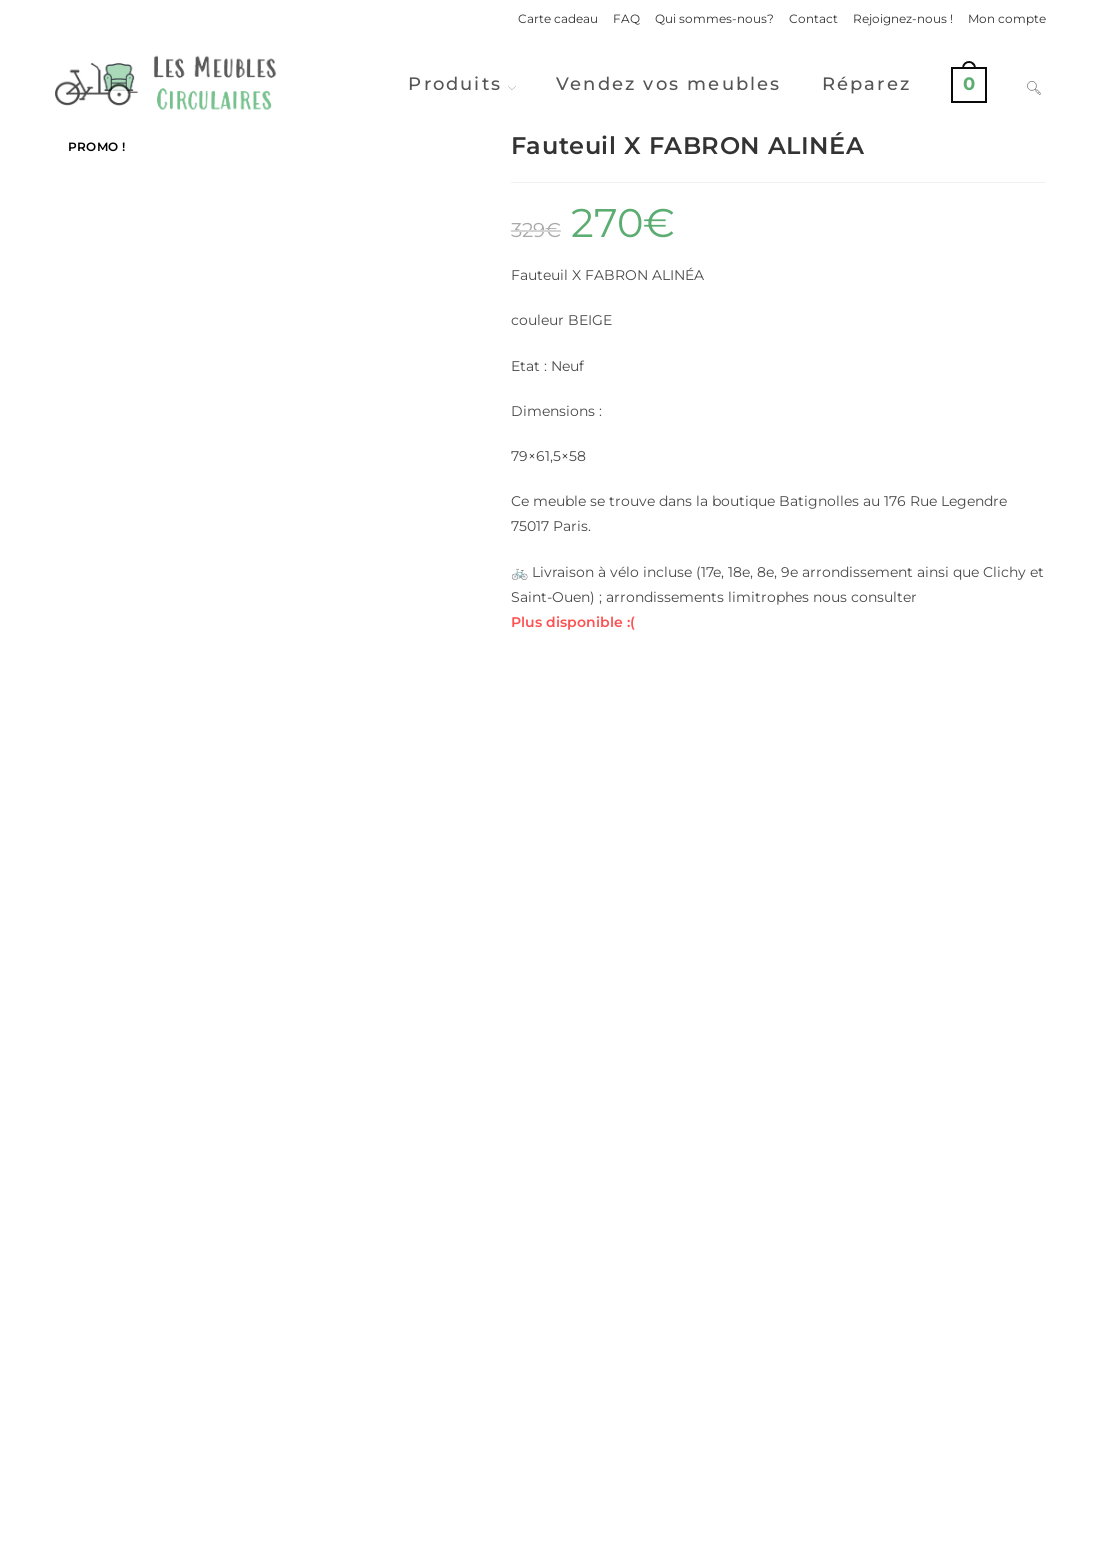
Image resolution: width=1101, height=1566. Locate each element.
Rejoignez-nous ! (903, 18)
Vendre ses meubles (550, 1455)
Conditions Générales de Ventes (951, 1542)
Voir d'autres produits (550, 1376)
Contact (813, 18)
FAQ (626, 18)
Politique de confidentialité (762, 1542)
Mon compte (1007, 18)
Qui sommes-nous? (714, 18)
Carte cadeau (558, 18)
